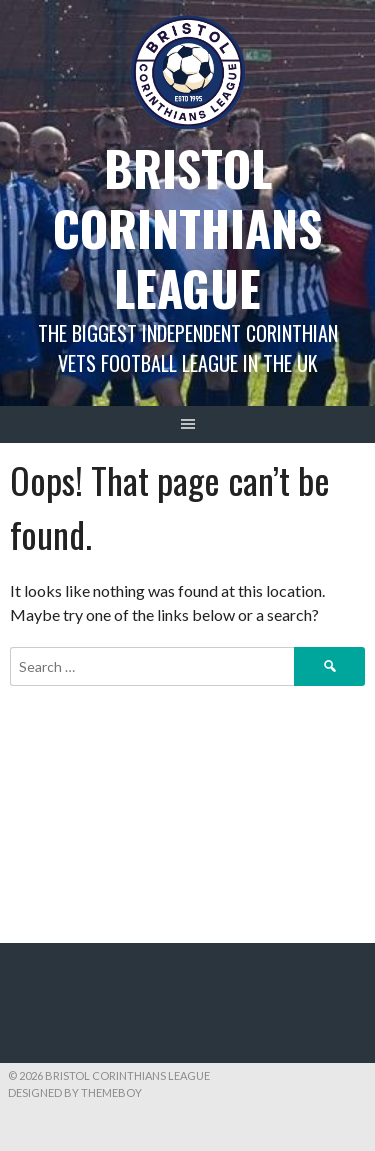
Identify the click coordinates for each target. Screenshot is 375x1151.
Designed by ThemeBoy (75, 1092)
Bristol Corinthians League (187, 227)
